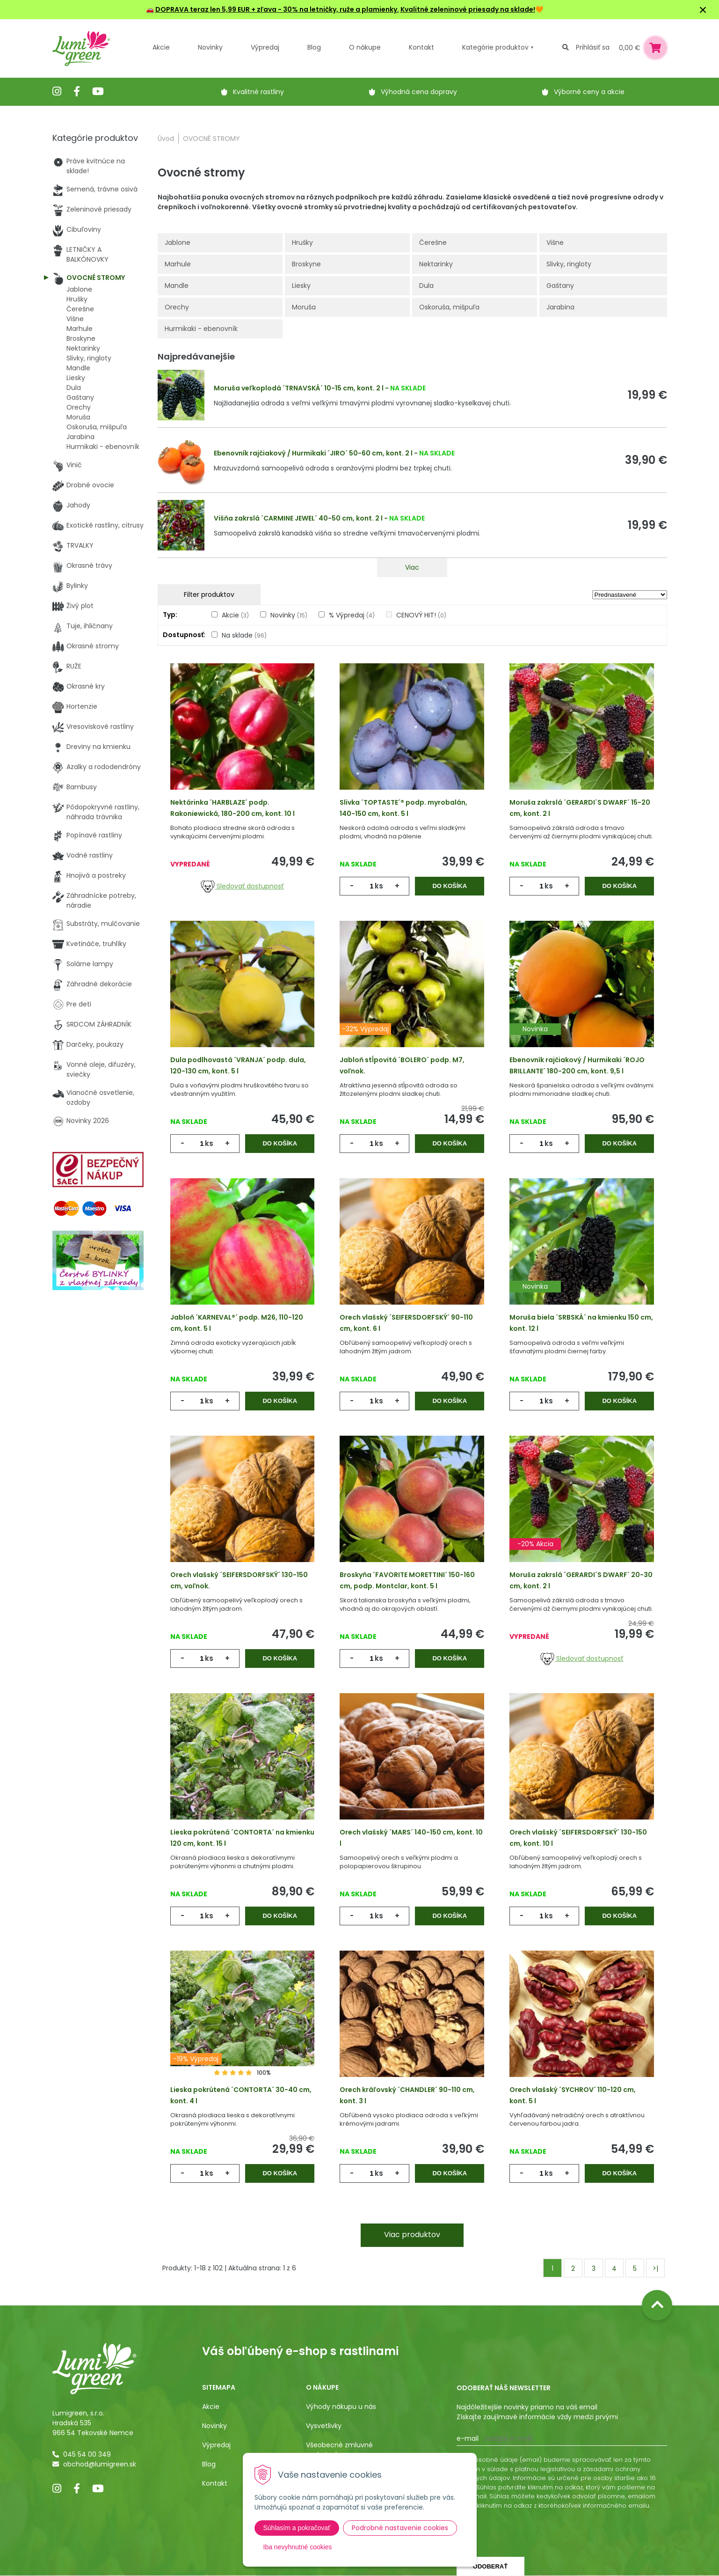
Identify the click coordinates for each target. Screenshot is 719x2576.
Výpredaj (265, 47)
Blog (209, 2464)
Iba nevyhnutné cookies (297, 2547)
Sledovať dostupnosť (242, 886)
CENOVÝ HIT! (421, 615)
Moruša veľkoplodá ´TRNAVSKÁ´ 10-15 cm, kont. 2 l (299, 388)
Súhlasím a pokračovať (297, 2528)
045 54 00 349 (87, 2454)
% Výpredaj (352, 615)
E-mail (468, 2438)
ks (379, 886)
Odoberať (490, 2566)
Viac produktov (412, 2234)
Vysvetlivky (323, 2425)
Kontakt (214, 2483)
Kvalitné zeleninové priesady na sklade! (467, 9)
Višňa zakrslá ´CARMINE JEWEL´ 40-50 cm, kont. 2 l (298, 518)
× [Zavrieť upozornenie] (703, 9)
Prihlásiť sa (593, 47)
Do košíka (449, 885)
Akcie (161, 47)
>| (655, 2268)
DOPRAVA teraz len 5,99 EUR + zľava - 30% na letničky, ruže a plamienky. (277, 9)
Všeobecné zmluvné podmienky (339, 2449)
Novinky (210, 47)
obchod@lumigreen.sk (99, 2464)
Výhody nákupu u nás (341, 2406)
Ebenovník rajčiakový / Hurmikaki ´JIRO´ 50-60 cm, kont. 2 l (313, 453)
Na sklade (244, 635)
